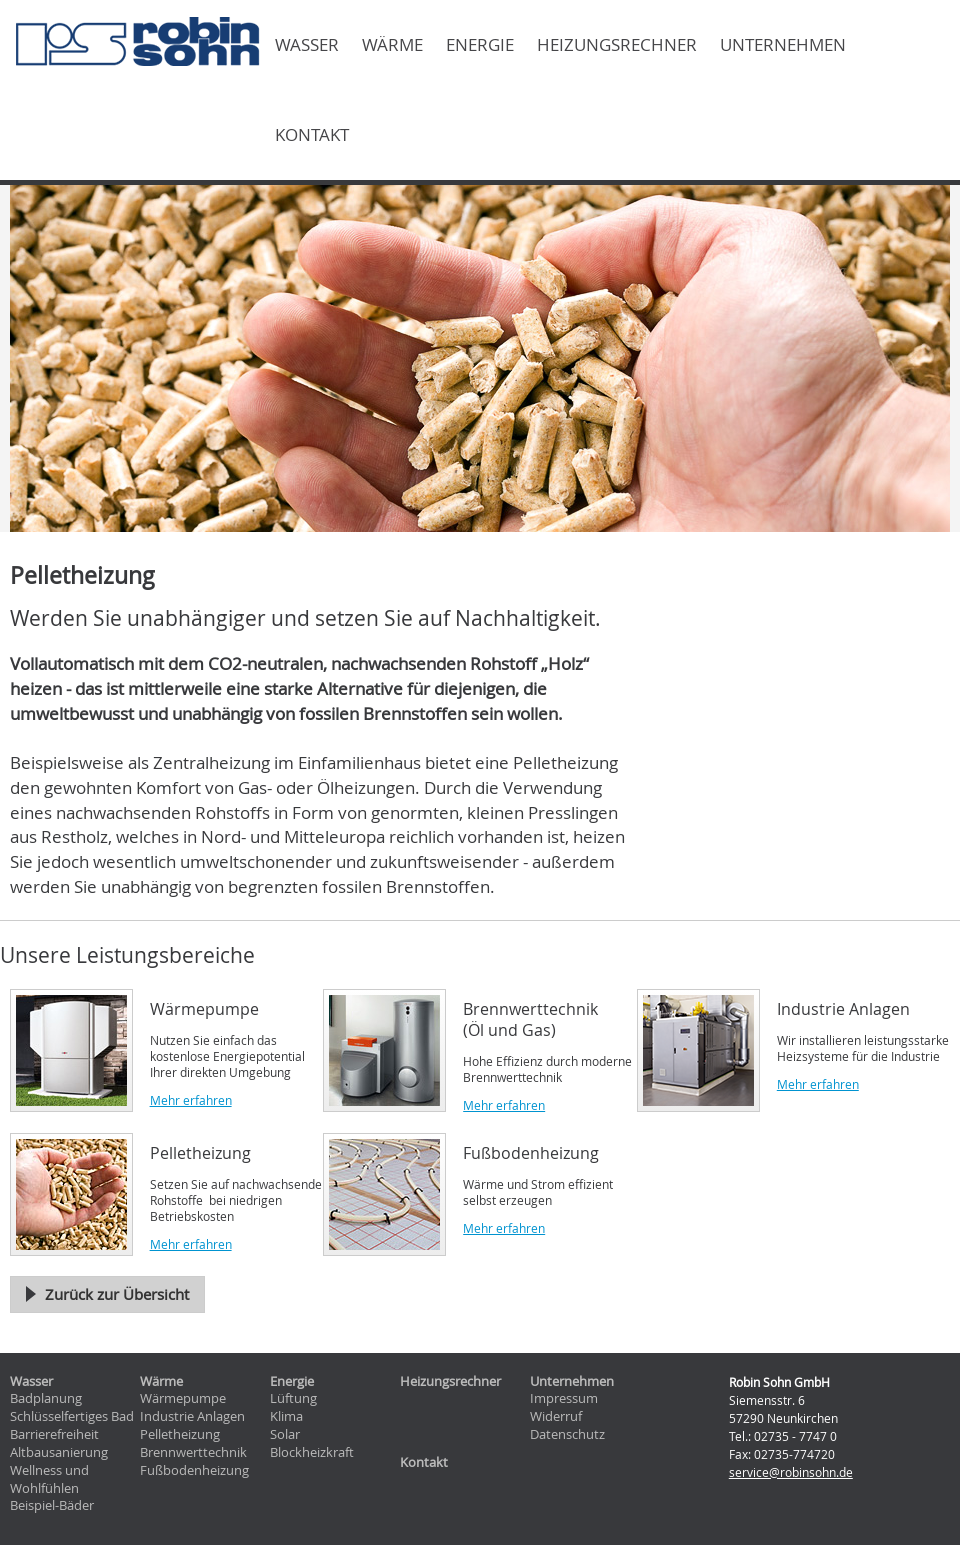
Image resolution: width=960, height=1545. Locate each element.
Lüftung (293, 1398)
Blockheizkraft (312, 1452)
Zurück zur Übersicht (117, 1294)
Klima (286, 1416)
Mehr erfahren (191, 1100)
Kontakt (312, 135)
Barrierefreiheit (54, 1434)
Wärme (392, 45)
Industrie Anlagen (192, 1416)
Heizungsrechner (617, 45)
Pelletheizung (180, 1434)
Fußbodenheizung (194, 1470)
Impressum (564, 1398)
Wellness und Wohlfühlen (49, 1479)
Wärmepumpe (183, 1398)
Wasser (307, 45)
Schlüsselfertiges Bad (72, 1416)
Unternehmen (783, 45)
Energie (480, 45)
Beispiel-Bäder (52, 1505)
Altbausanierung (59, 1452)
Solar (285, 1434)
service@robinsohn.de (791, 1472)
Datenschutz (567, 1434)
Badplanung (46, 1398)
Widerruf (556, 1416)
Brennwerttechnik (193, 1452)
